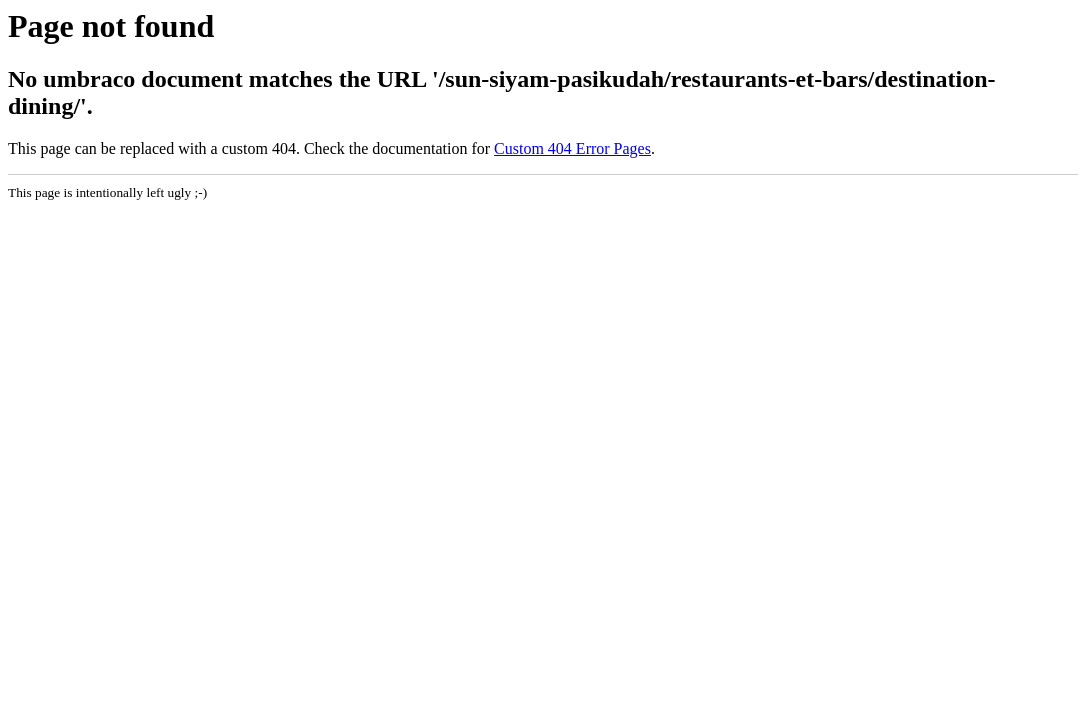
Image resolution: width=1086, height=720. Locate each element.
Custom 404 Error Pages (572, 148)
